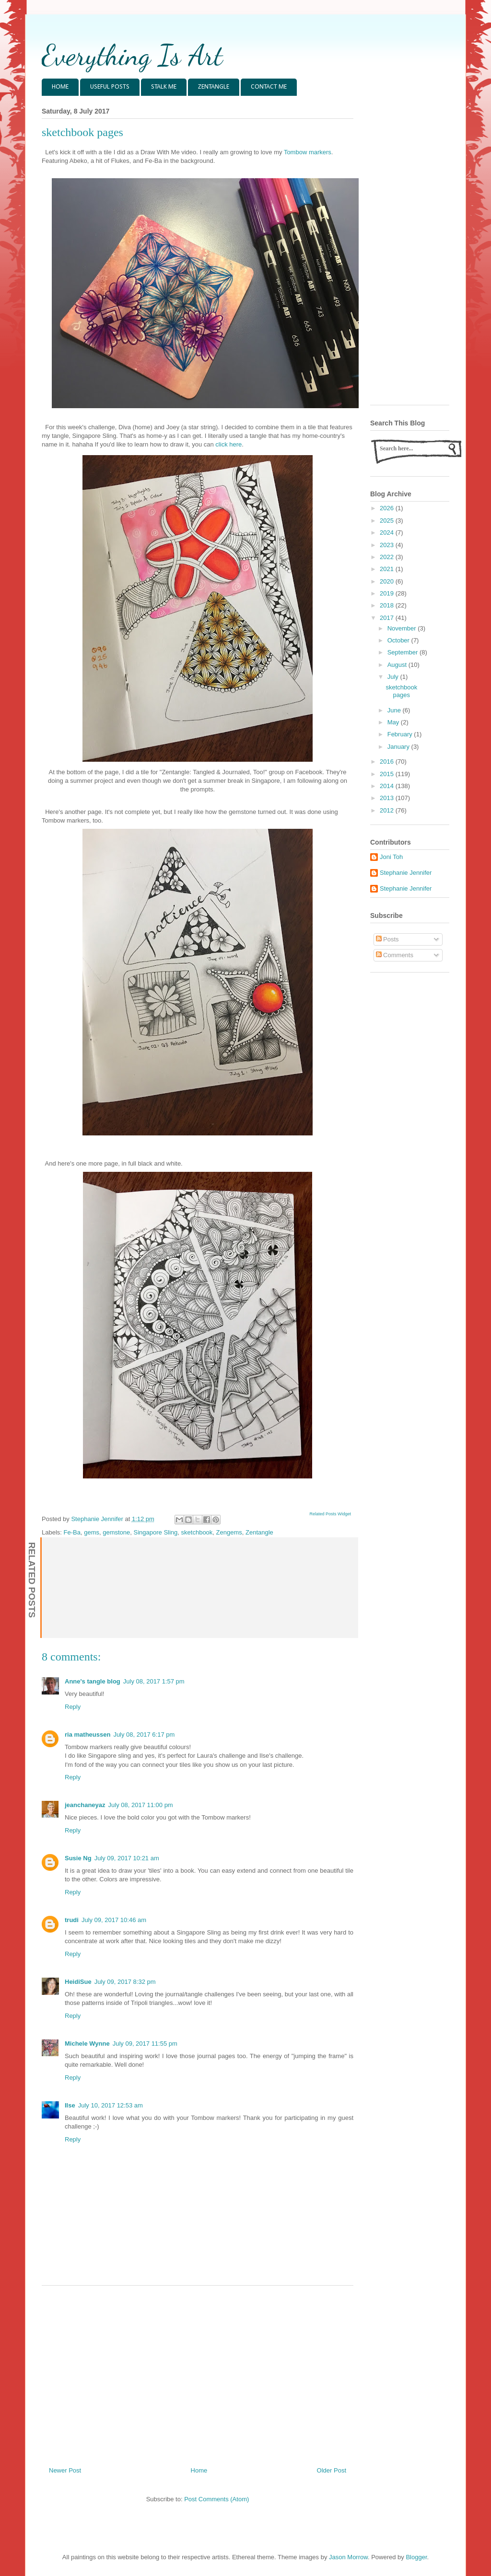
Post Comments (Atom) (216, 2499)
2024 (388, 532)
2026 (388, 508)
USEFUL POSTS (109, 87)
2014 (388, 786)
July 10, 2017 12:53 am (110, 2105)
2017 (388, 617)
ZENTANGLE (213, 87)
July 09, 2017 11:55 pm (145, 2043)
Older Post (331, 2470)
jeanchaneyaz (85, 1805)
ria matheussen (87, 1734)
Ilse (70, 2105)
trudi (72, 1919)
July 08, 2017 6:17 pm (144, 1734)
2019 (388, 593)
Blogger (416, 2557)
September (403, 652)
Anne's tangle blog (92, 1681)
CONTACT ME (269, 87)
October (399, 640)
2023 (388, 545)
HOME (60, 87)
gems (91, 1532)
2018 (388, 605)
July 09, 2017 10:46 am (114, 1919)
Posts (387, 939)
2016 (388, 761)
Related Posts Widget (330, 1513)
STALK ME (163, 87)
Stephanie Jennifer (406, 872)
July (393, 676)
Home (199, 2470)
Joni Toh (391, 856)
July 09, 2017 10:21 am (126, 1858)
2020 (388, 581)
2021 (388, 568)
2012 (388, 810)
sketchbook (197, 1532)
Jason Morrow (348, 2557)
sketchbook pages (401, 691)
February (400, 734)
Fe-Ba (72, 1532)
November (402, 628)
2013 (388, 797)
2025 (388, 520)
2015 (388, 774)
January (399, 746)
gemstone (116, 1532)
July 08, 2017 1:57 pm (154, 1681)
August (398, 664)
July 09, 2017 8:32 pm (125, 1981)
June (395, 710)
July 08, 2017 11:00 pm (140, 1805)
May (394, 722)
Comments (394, 955)
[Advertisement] (197, 2372)
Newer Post (65, 2470)
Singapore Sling (156, 1532)
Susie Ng (78, 1858)
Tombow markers (307, 152)
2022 (388, 557)
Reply (73, 1706)
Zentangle (259, 1532)
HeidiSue (78, 1981)
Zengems (229, 1532)
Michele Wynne (87, 2043)
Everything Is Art (132, 55)
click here (228, 444)
